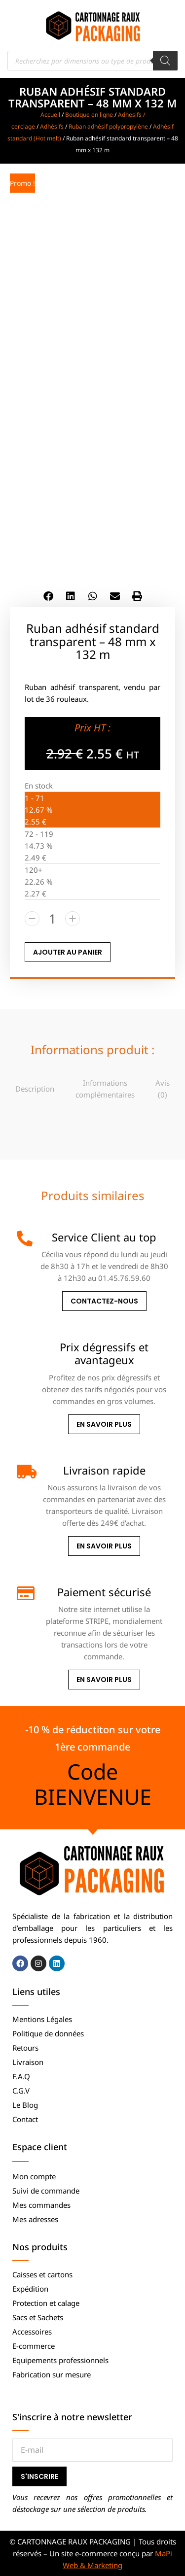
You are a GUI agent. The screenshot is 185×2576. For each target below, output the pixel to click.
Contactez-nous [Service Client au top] (104, 1301)
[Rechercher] (165, 60)
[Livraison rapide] (25, 1471)
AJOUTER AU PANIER (67, 952)
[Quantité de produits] (52, 918)
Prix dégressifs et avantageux (104, 1353)
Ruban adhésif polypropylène (108, 126)
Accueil (50, 114)
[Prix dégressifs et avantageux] (25, 1348)
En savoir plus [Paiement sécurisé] (104, 1679)
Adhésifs (52, 126)
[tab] (35, 1088)
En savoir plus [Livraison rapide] (104, 1546)
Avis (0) (162, 1088)
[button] (48, 596)
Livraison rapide (104, 1470)
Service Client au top (104, 1237)
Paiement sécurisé (104, 1591)
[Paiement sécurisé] (25, 1593)
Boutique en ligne (89, 114)
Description (34, 1089)
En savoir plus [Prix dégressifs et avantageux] (104, 1424)
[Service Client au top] (25, 1238)
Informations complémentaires (105, 1088)
